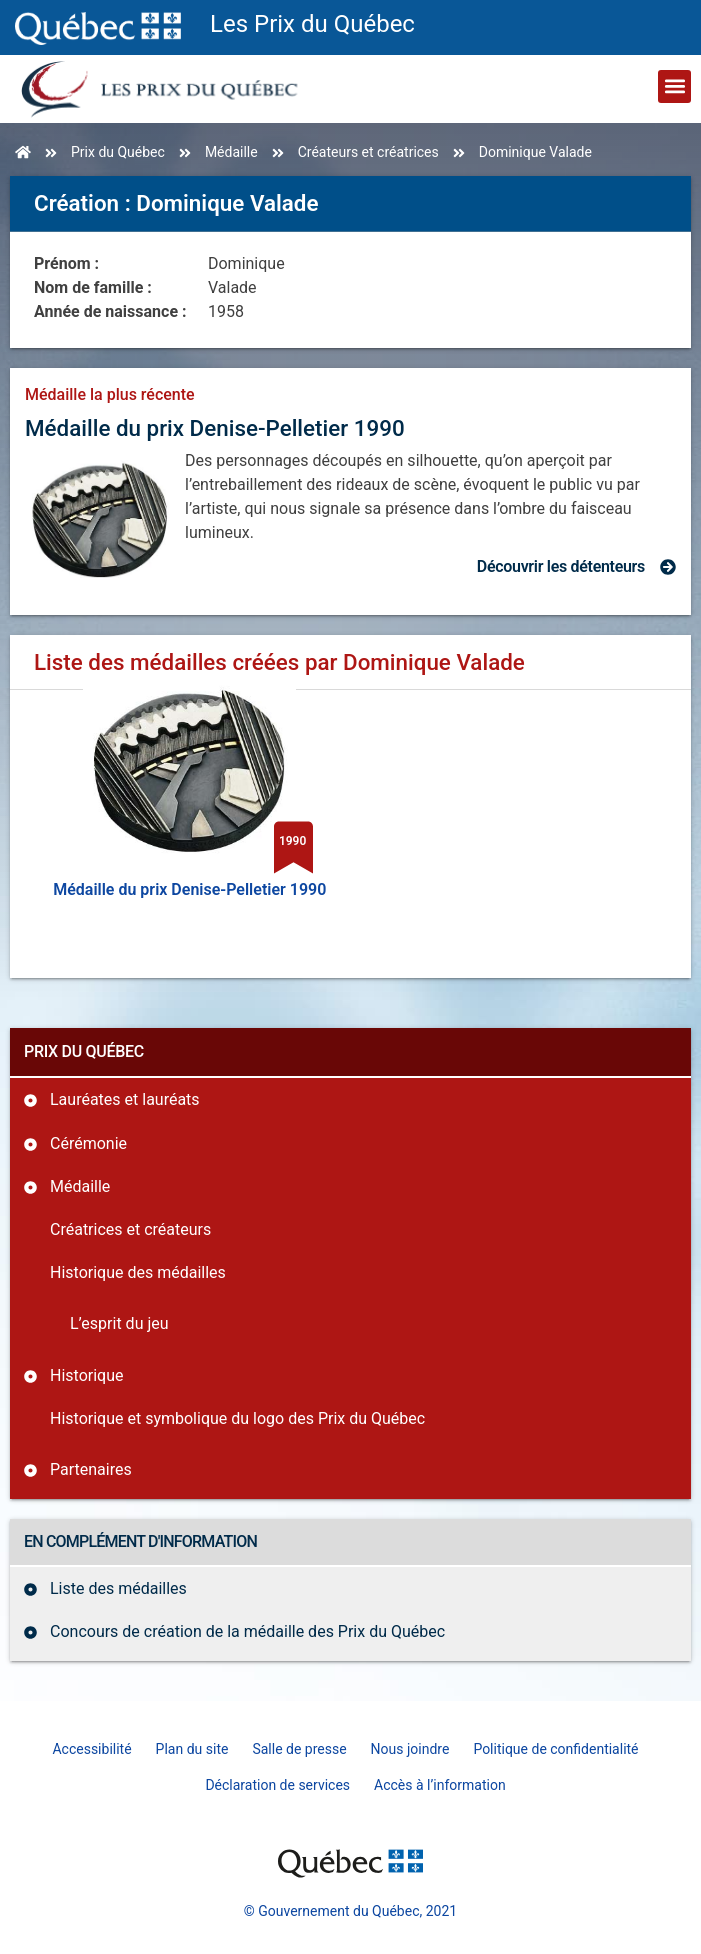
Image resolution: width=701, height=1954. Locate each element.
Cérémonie (88, 1143)
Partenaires (91, 1469)
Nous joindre (410, 1749)
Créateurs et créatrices (368, 152)
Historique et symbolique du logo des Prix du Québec (237, 1418)
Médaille (231, 152)
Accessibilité (91, 1749)
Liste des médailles (118, 1588)
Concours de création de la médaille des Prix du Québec (247, 1631)
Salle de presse (299, 1749)
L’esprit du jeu (119, 1323)
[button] (674, 86)
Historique (86, 1375)
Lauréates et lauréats (125, 1099)
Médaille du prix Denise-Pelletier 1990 (215, 428)
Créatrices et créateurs (130, 1229)
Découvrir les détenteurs (561, 566)
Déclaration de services (277, 1785)
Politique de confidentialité (555, 1749)
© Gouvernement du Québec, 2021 (350, 1911)
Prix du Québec (118, 152)
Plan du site (192, 1749)
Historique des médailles (138, 1272)
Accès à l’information (440, 1785)
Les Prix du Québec (312, 24)
